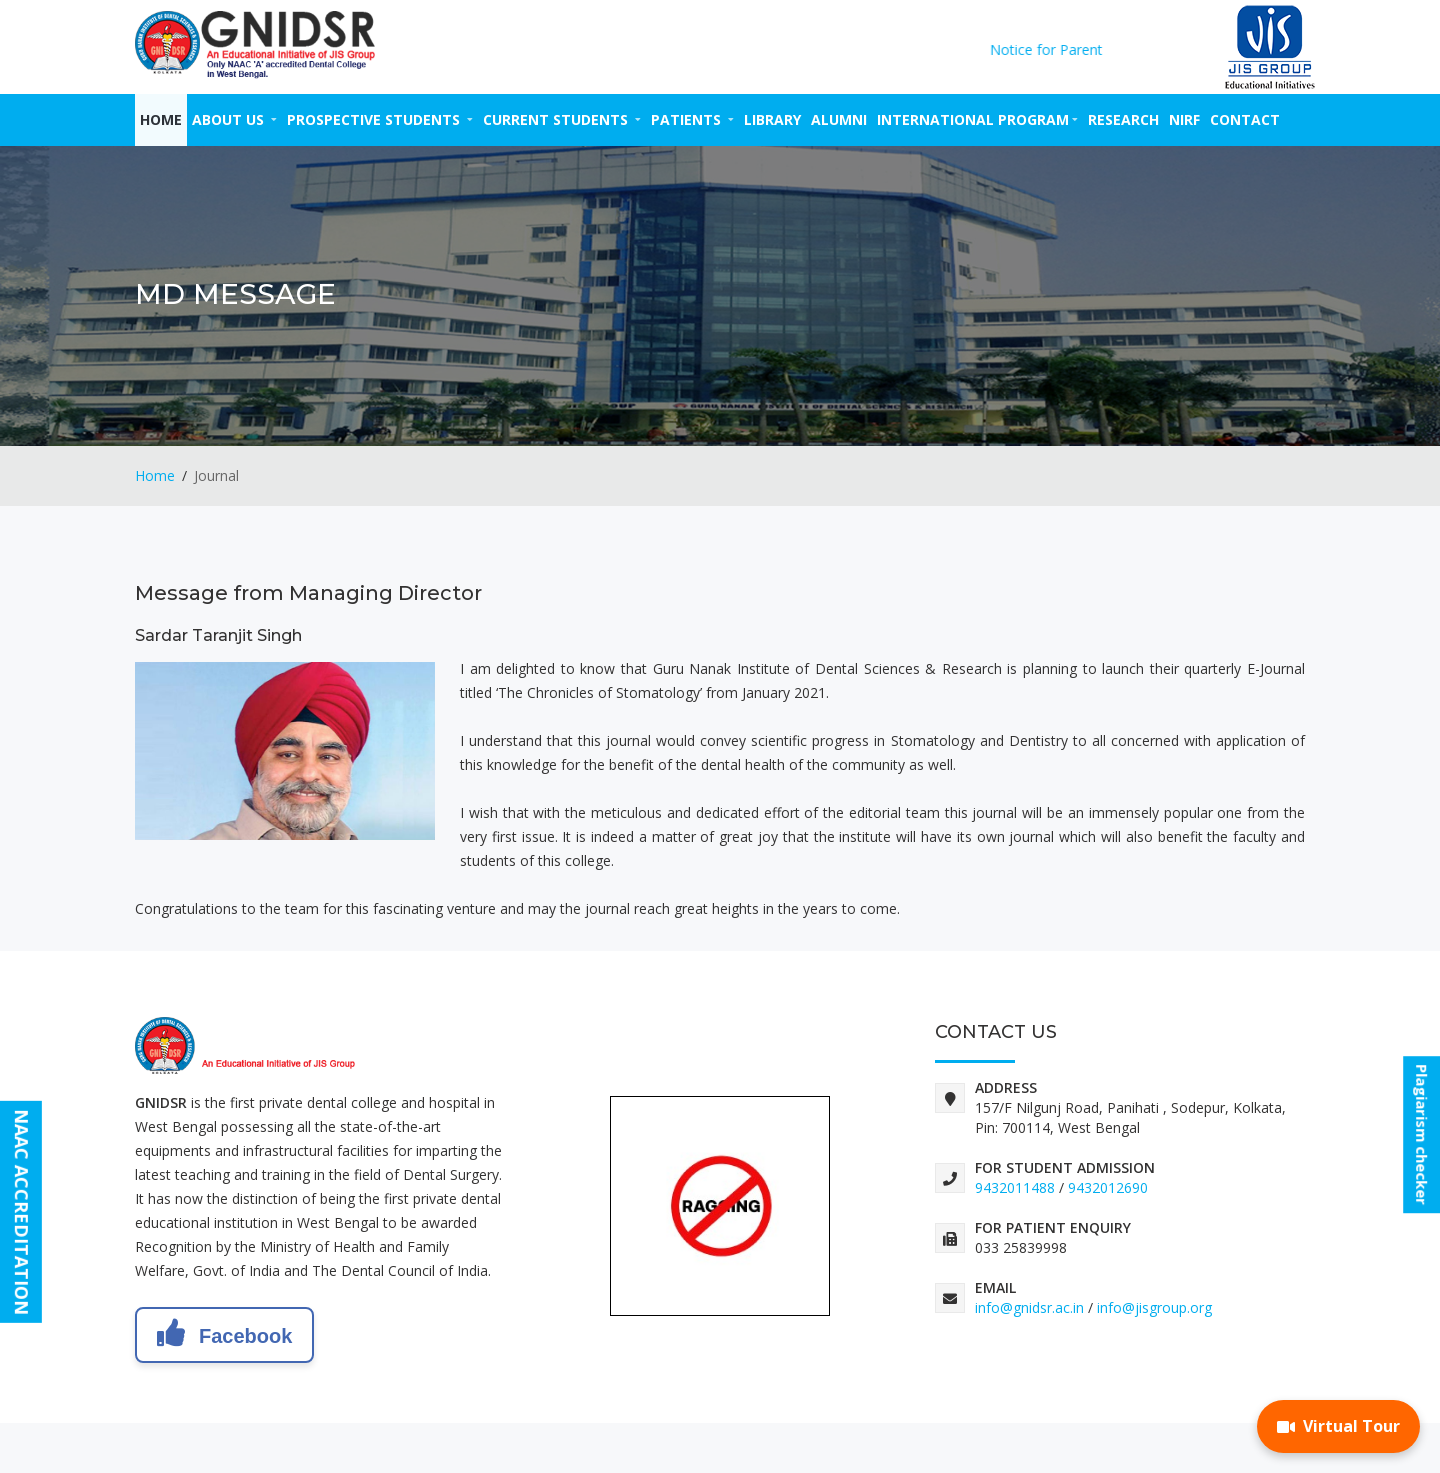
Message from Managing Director (308, 593)
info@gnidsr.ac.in (1029, 1307)
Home (161, 119)
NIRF (1184, 119)
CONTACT (1245, 119)
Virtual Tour (1338, 1426)
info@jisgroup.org (1154, 1307)
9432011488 (1015, 1187)
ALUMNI (839, 119)
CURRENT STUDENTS (562, 119)
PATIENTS (692, 119)
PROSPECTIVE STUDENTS (380, 119)
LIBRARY (772, 119)
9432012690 (1108, 1187)
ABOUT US (234, 119)
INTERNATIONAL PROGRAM (977, 119)
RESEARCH (1123, 119)
